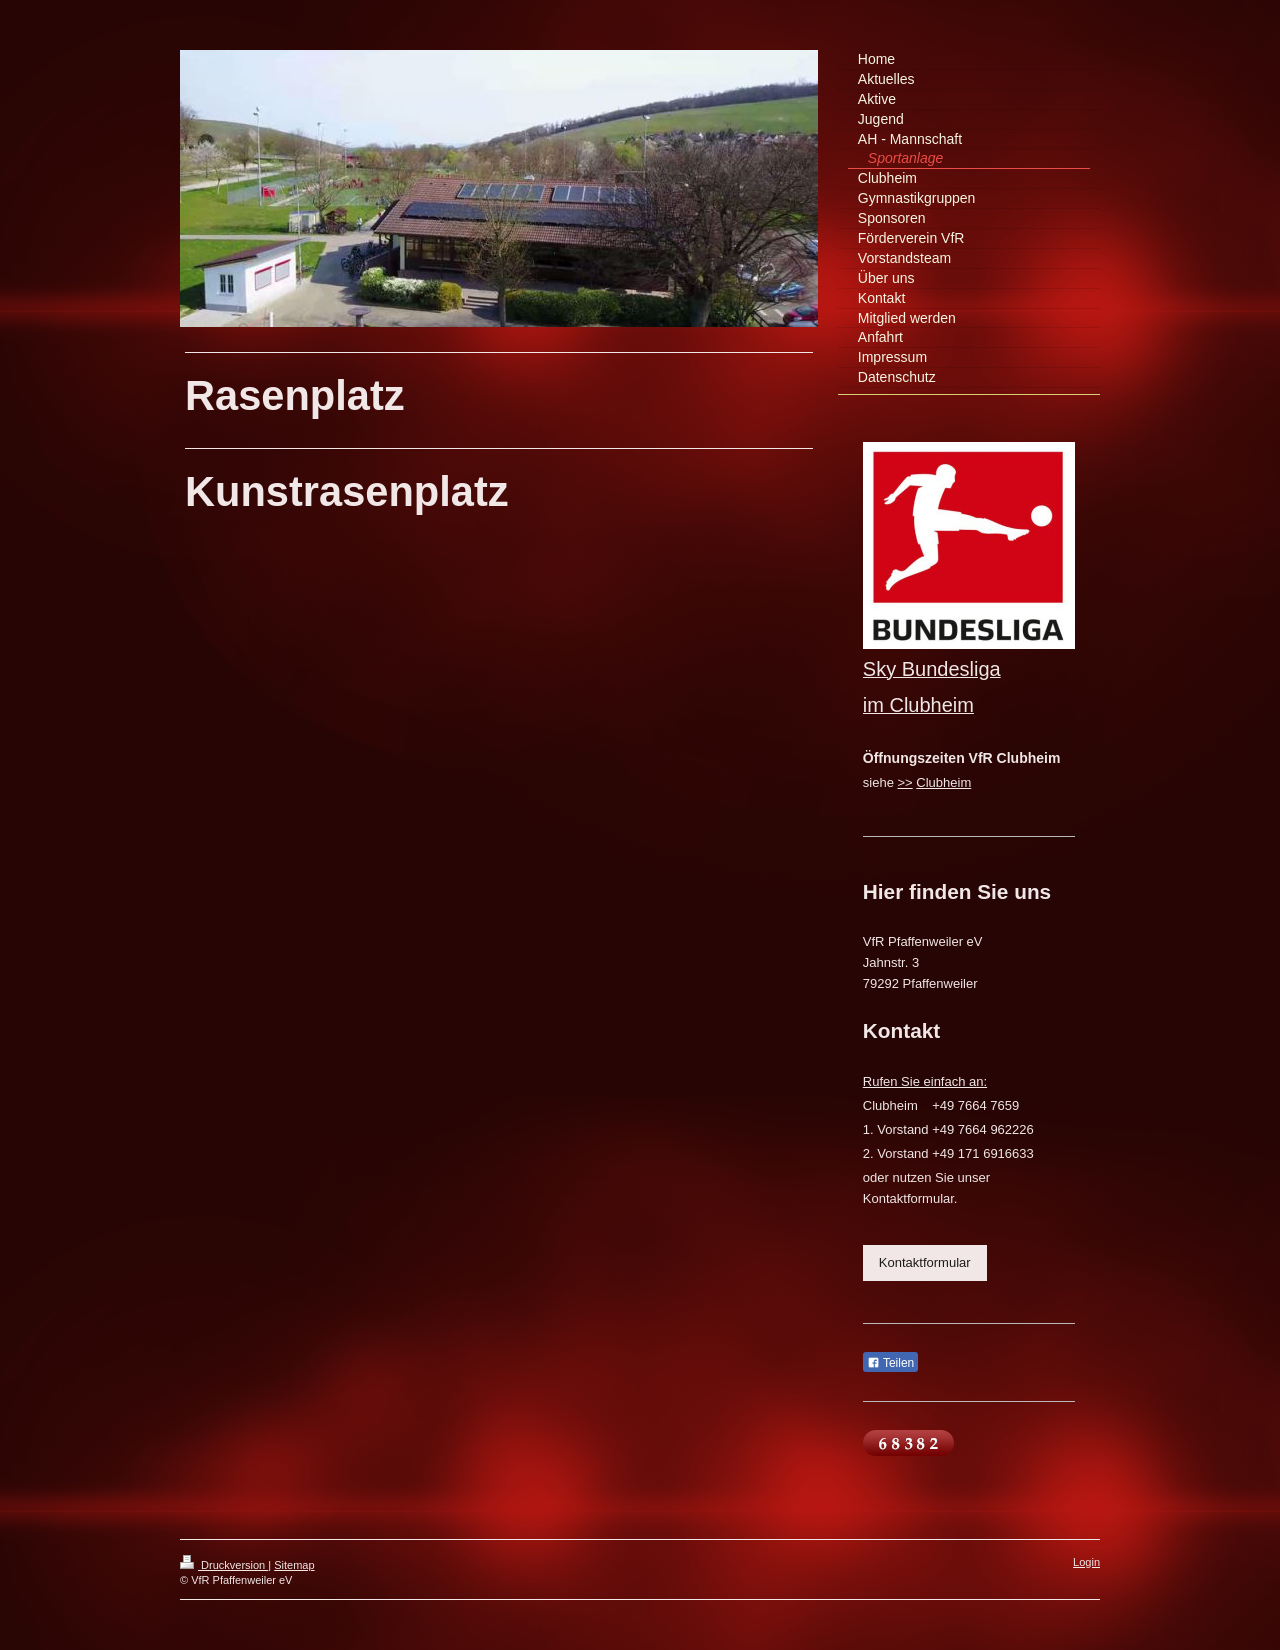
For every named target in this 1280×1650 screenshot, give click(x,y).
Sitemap (294, 1565)
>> (905, 782)
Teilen (890, 1363)
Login (1086, 1562)
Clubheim (943, 782)
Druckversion (224, 1565)
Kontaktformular (925, 1262)
